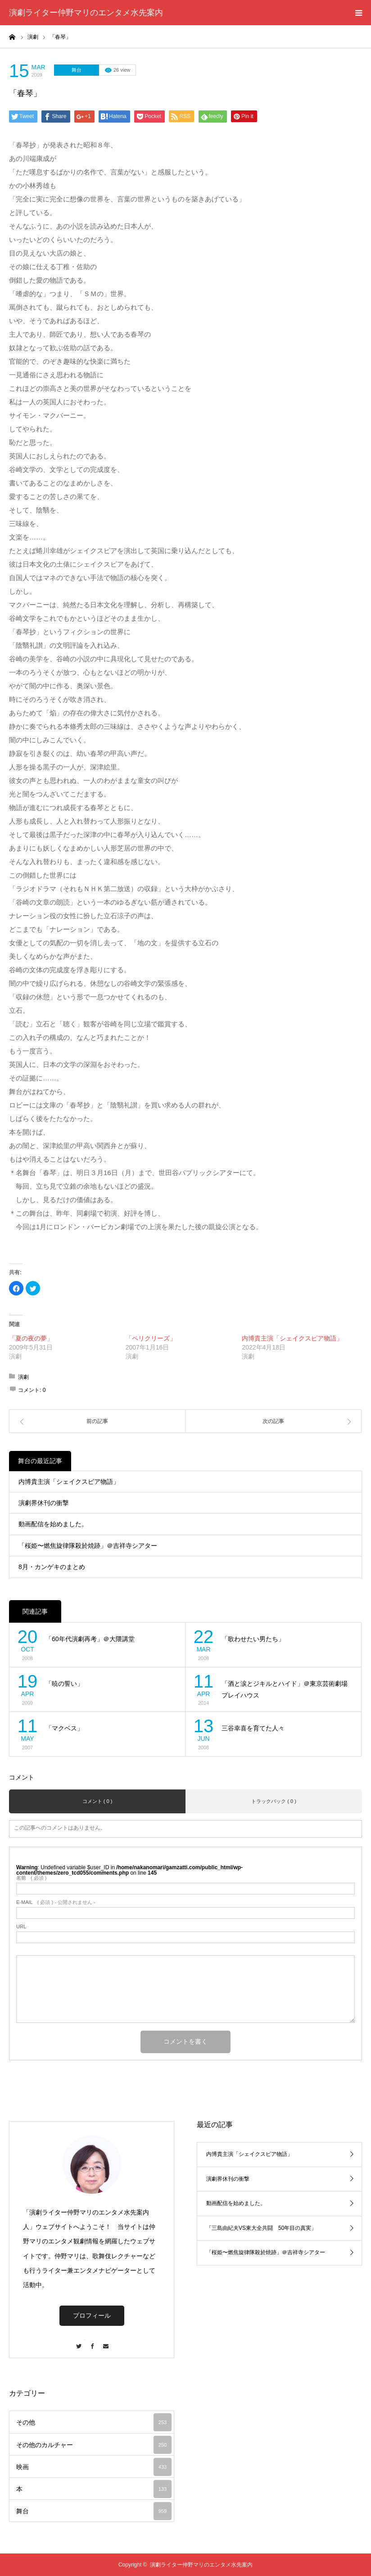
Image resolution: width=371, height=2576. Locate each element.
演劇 (23, 1377)
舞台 (76, 70)
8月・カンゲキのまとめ (51, 1566)
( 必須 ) (31, 1878)
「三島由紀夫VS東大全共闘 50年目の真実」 (261, 2228)
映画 (94, 2467)
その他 (94, 2422)
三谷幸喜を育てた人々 (253, 1728)
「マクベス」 (64, 1728)
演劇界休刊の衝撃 (43, 1502)
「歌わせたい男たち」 (253, 1639)
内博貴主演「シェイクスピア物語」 (292, 1338)
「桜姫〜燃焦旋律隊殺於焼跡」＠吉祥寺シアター (87, 1545)
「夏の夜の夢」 (31, 1338)
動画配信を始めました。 (53, 1524)
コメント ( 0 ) (97, 1801)
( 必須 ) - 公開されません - (55, 1902)
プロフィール (92, 2315)
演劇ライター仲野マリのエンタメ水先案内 (86, 12)
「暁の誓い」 (64, 1683)
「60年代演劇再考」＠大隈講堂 (90, 1639)
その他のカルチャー (94, 2445)
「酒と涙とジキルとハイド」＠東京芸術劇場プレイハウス (285, 1689)
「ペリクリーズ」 (151, 1338)
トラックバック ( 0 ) (273, 1801)
